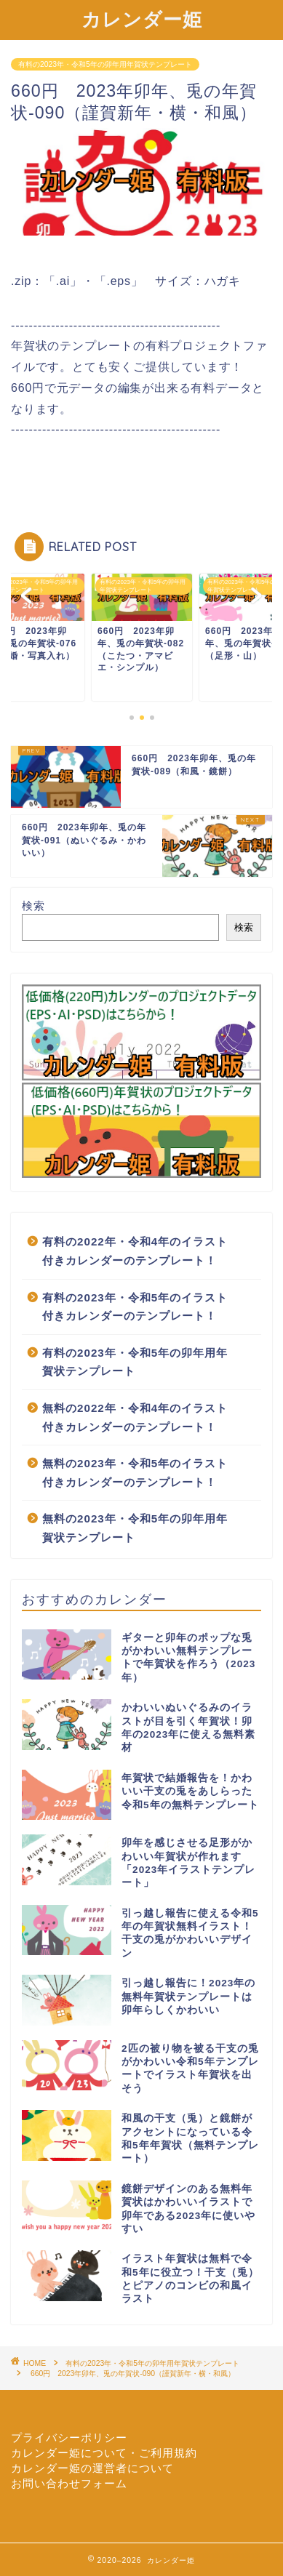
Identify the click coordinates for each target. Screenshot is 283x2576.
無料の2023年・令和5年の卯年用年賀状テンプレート (135, 1528)
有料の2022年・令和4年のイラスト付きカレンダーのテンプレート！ (135, 1251)
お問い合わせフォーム (69, 2483)
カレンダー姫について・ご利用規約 (104, 2453)
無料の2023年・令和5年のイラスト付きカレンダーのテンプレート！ (135, 1472)
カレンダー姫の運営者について (92, 2468)
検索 (33, 905)
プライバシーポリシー (69, 2437)
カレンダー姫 (141, 19)
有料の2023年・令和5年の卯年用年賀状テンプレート (105, 64)
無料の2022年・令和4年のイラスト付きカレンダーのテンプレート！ (135, 1417)
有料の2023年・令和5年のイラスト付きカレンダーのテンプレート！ (135, 1307)
